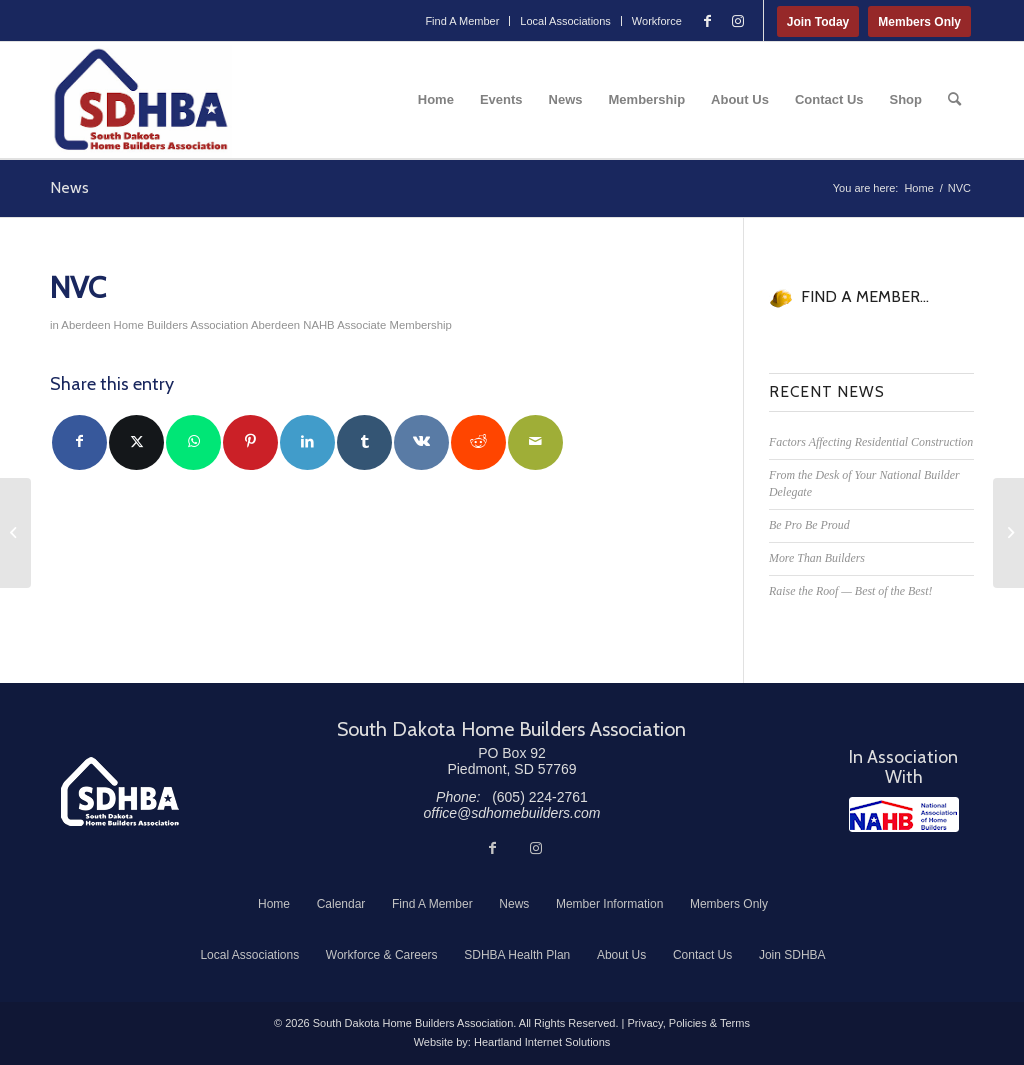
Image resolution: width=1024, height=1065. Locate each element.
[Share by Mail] (535, 442)
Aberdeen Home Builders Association (154, 325)
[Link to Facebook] (708, 21)
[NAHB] (904, 814)
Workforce (657, 21)
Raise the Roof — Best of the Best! (850, 591)
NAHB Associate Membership (377, 325)
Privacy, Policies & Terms (688, 1023)
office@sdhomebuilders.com (512, 813)
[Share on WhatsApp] (193, 442)
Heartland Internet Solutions (542, 1042)
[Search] (954, 100)
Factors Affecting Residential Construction (871, 442)
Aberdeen (275, 325)
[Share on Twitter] (136, 442)
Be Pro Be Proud (809, 525)
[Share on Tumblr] (364, 442)
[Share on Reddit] (478, 442)
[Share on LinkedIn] (307, 442)
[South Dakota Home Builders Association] (141, 100)
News (69, 187)
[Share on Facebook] (79, 442)
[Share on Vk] (421, 442)
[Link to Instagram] (738, 21)
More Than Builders (817, 558)
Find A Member (462, 21)
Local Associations (565, 21)
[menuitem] (462, 21)
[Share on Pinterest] (250, 442)
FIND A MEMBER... (865, 296)
